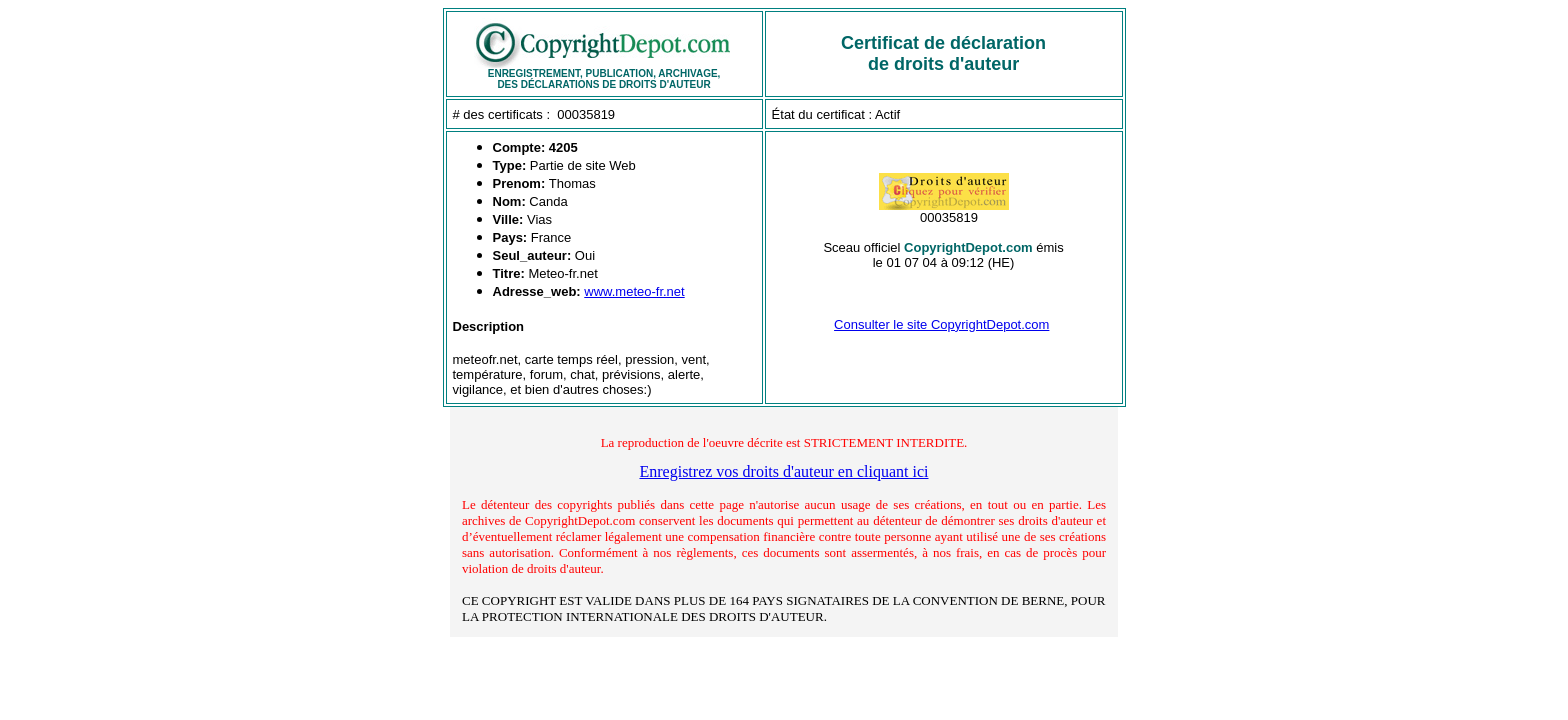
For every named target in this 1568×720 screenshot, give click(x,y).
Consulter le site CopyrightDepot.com (941, 324)
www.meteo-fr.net (634, 291)
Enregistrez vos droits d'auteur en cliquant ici (783, 471)
